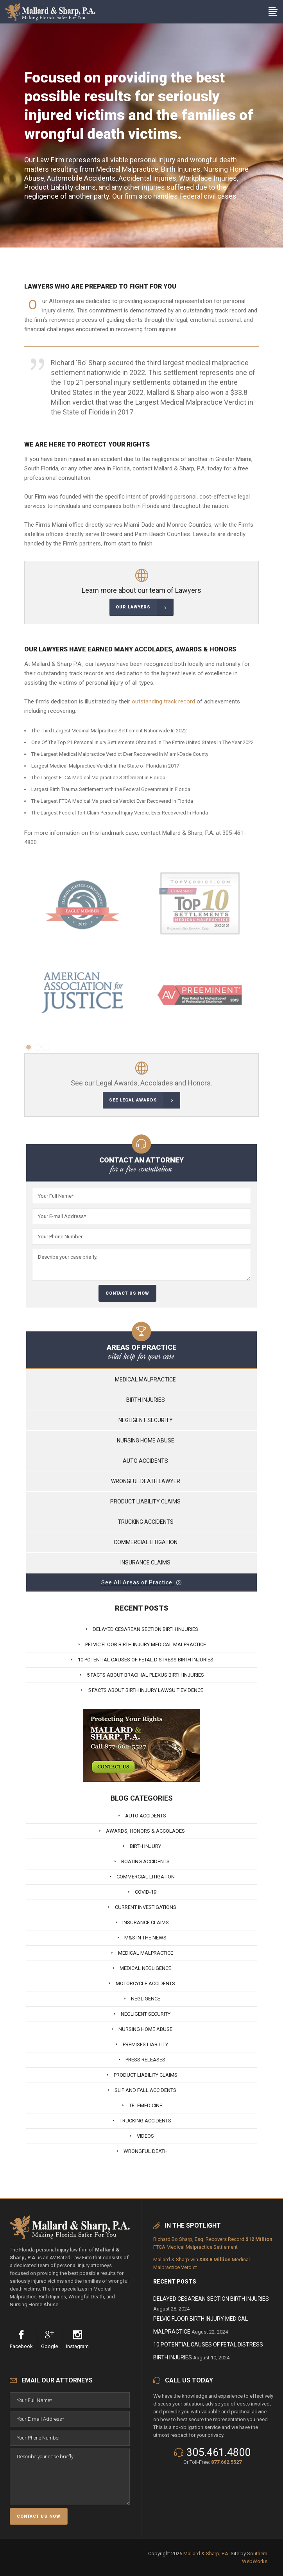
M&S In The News (145, 1938)
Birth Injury (145, 1846)
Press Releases (145, 2060)
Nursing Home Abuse (145, 1440)
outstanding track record (163, 701)
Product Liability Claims (145, 1501)
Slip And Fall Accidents (145, 2090)
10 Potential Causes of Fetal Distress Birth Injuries (145, 1660)
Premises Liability (145, 2044)
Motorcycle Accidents (145, 1983)
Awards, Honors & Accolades (145, 1831)
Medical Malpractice (145, 1379)
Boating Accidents (145, 1861)
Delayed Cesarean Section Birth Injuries (145, 1629)
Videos (145, 2136)
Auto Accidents (145, 1461)
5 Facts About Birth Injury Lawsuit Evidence (145, 1690)
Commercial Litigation (145, 1542)
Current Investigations (145, 1907)
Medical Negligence (145, 1968)
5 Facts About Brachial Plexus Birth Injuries (145, 1675)
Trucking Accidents (146, 1522)
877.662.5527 (226, 2462)
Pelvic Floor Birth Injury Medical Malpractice (145, 1644)
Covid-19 (145, 1892)
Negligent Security (145, 1420)
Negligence (145, 1999)
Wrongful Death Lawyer (145, 1481)
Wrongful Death (146, 2151)
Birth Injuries (145, 1400)
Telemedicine (145, 2105)
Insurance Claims (145, 1562)
